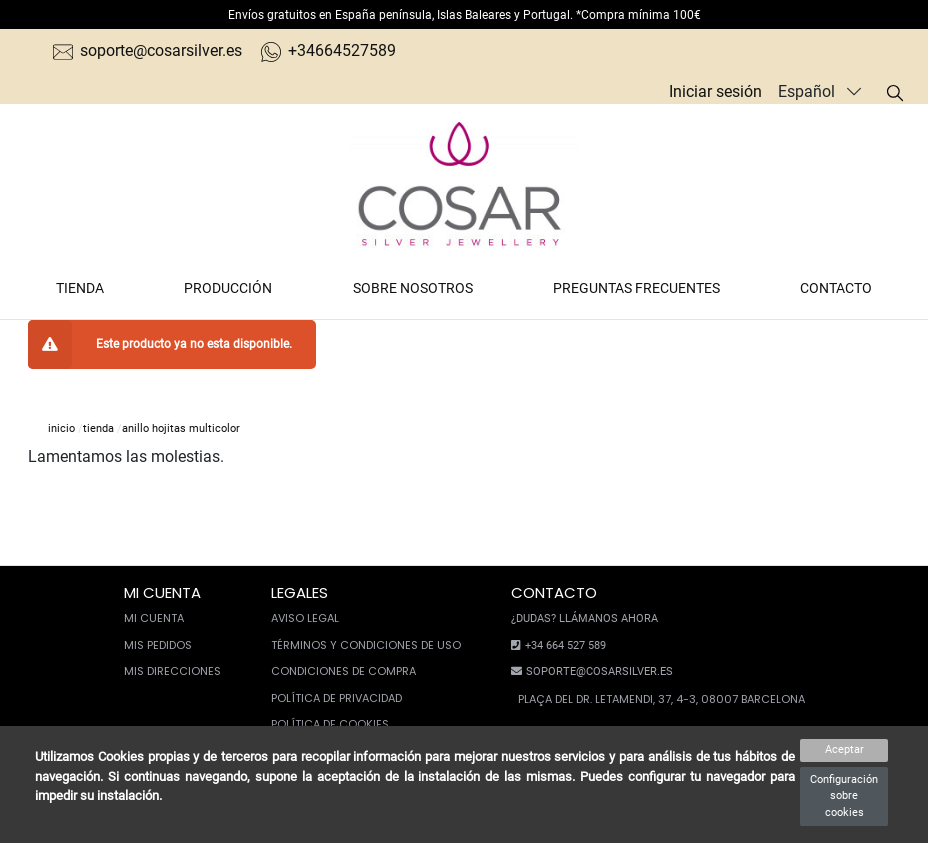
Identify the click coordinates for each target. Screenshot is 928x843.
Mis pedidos (158, 645)
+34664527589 (328, 50)
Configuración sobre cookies (844, 796)
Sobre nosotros (413, 288)
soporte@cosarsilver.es (147, 50)
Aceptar (844, 749)
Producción (228, 288)
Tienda (80, 288)
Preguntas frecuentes (636, 288)
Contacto (836, 288)
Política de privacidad (336, 698)
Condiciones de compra (343, 671)
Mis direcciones (172, 671)
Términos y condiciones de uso (366, 645)
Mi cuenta (154, 618)
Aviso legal (305, 618)
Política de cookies (330, 724)
